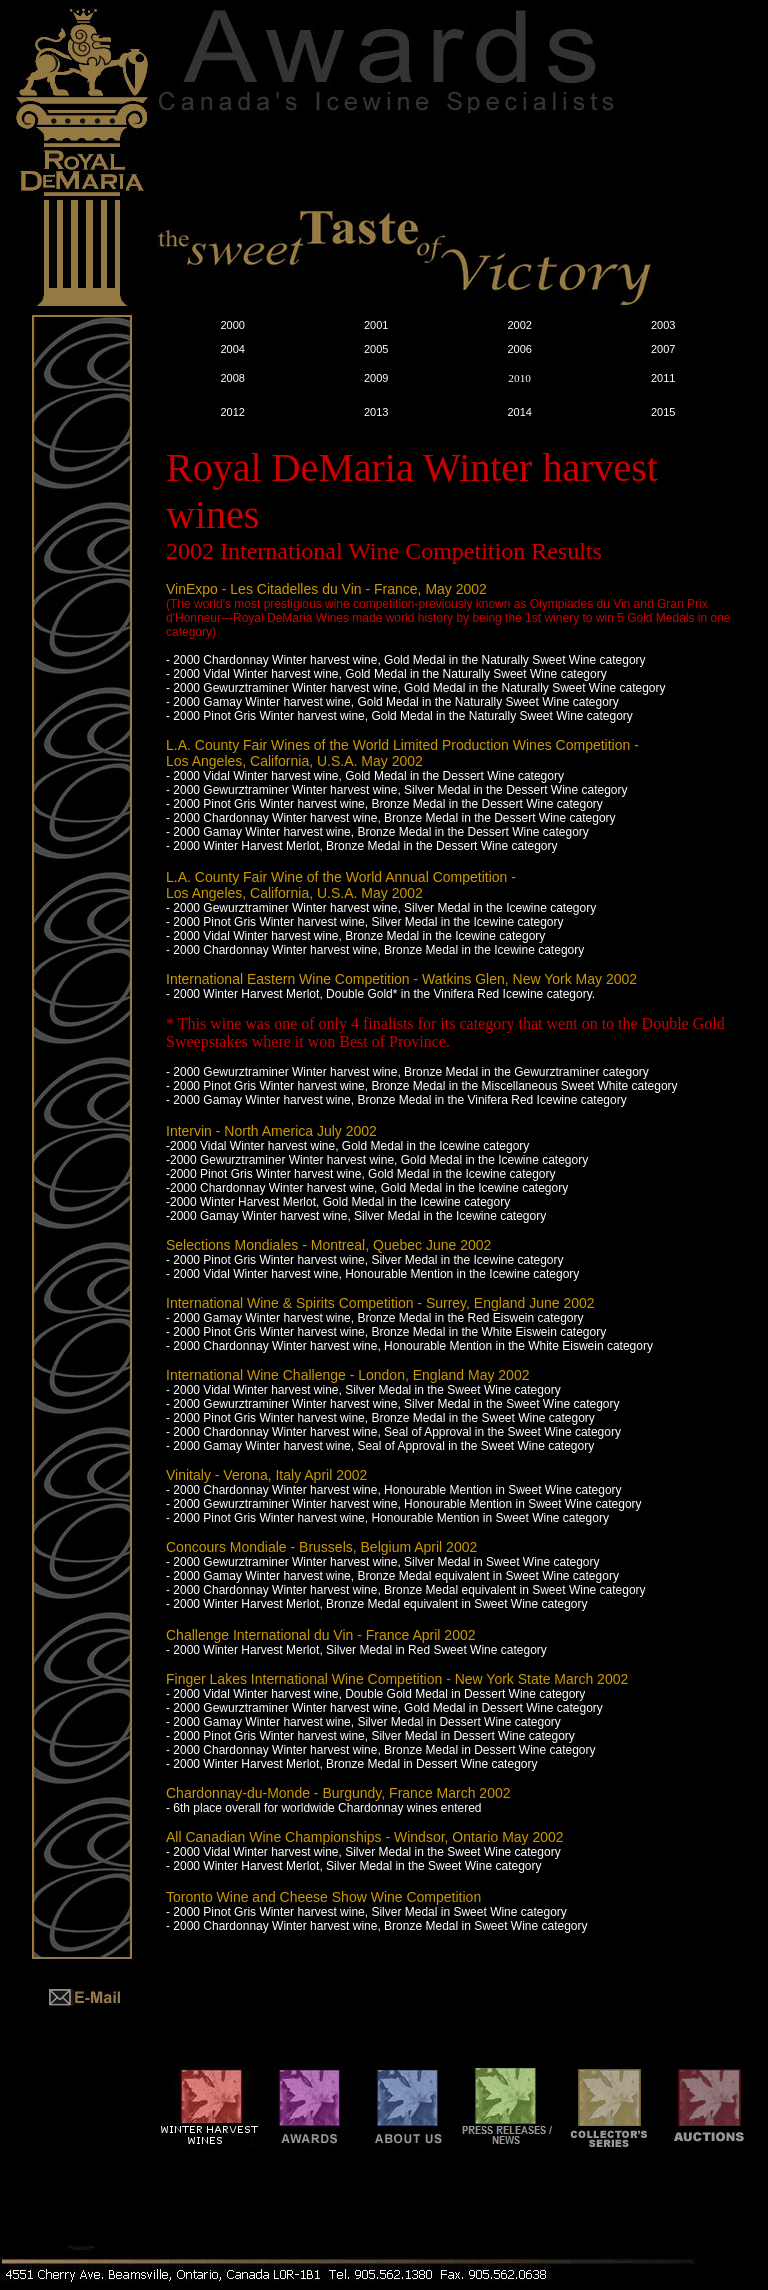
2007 (663, 349)
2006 (519, 349)
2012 (232, 412)
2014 (519, 412)
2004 (232, 349)
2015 (663, 412)
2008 (232, 378)
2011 (663, 378)
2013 (376, 412)
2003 (663, 325)
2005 (376, 349)
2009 (376, 378)
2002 (519, 325)
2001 (376, 325)
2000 (232, 325)
